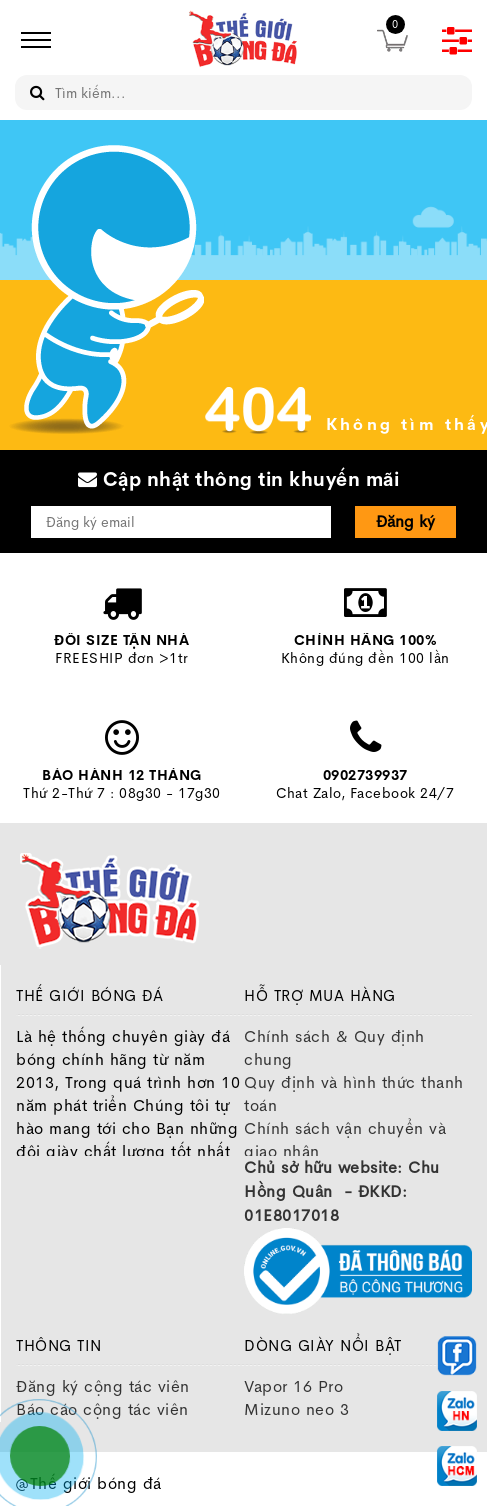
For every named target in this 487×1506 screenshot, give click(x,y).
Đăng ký (405, 521)
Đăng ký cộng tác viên (103, 1386)
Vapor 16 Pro (293, 1386)
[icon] (30, 40)
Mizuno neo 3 (296, 1409)
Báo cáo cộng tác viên (102, 1409)
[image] (244, 40)
